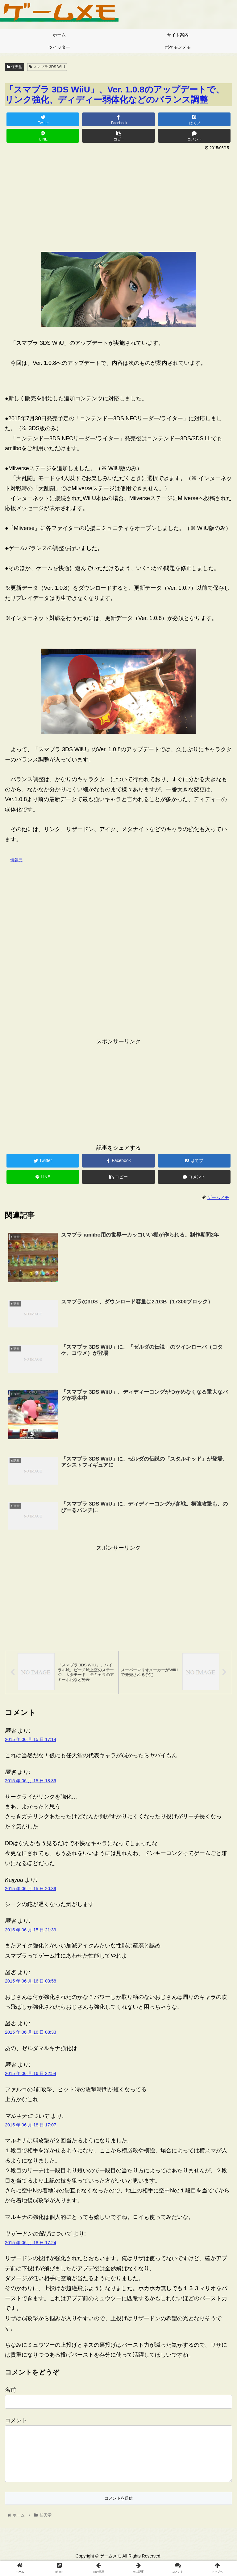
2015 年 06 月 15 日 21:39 (30, 1933)
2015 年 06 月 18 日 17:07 (30, 2128)
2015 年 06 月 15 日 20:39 (30, 1892)
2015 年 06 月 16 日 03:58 (30, 1984)
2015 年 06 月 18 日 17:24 (30, 2246)
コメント (16, 2424)
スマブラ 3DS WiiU (47, 67)
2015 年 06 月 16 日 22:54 (30, 2077)
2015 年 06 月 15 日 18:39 (30, 1784)
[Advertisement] (118, 199)
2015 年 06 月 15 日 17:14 (30, 1743)
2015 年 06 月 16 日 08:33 (30, 2035)
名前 (10, 2394)
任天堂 (14, 67)
